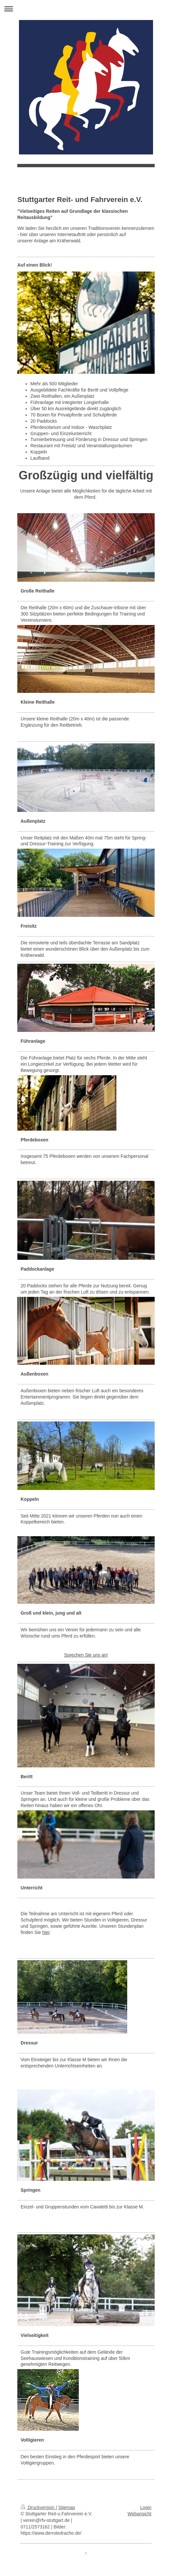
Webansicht (139, 2513)
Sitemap (66, 2507)
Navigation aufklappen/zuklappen (86, 9)
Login (145, 2507)
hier (46, 1932)
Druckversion (38, 2507)
